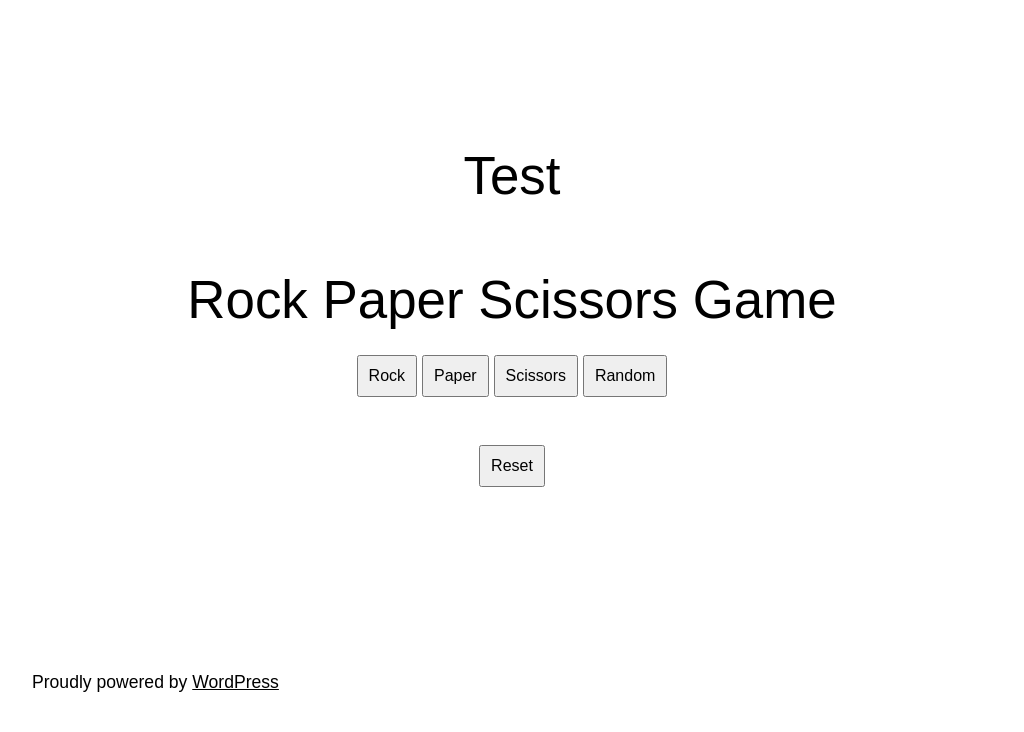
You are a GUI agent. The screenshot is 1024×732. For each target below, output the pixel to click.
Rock (387, 375)
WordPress (235, 682)
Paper (455, 375)
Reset (512, 465)
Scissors (536, 375)
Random (625, 375)
